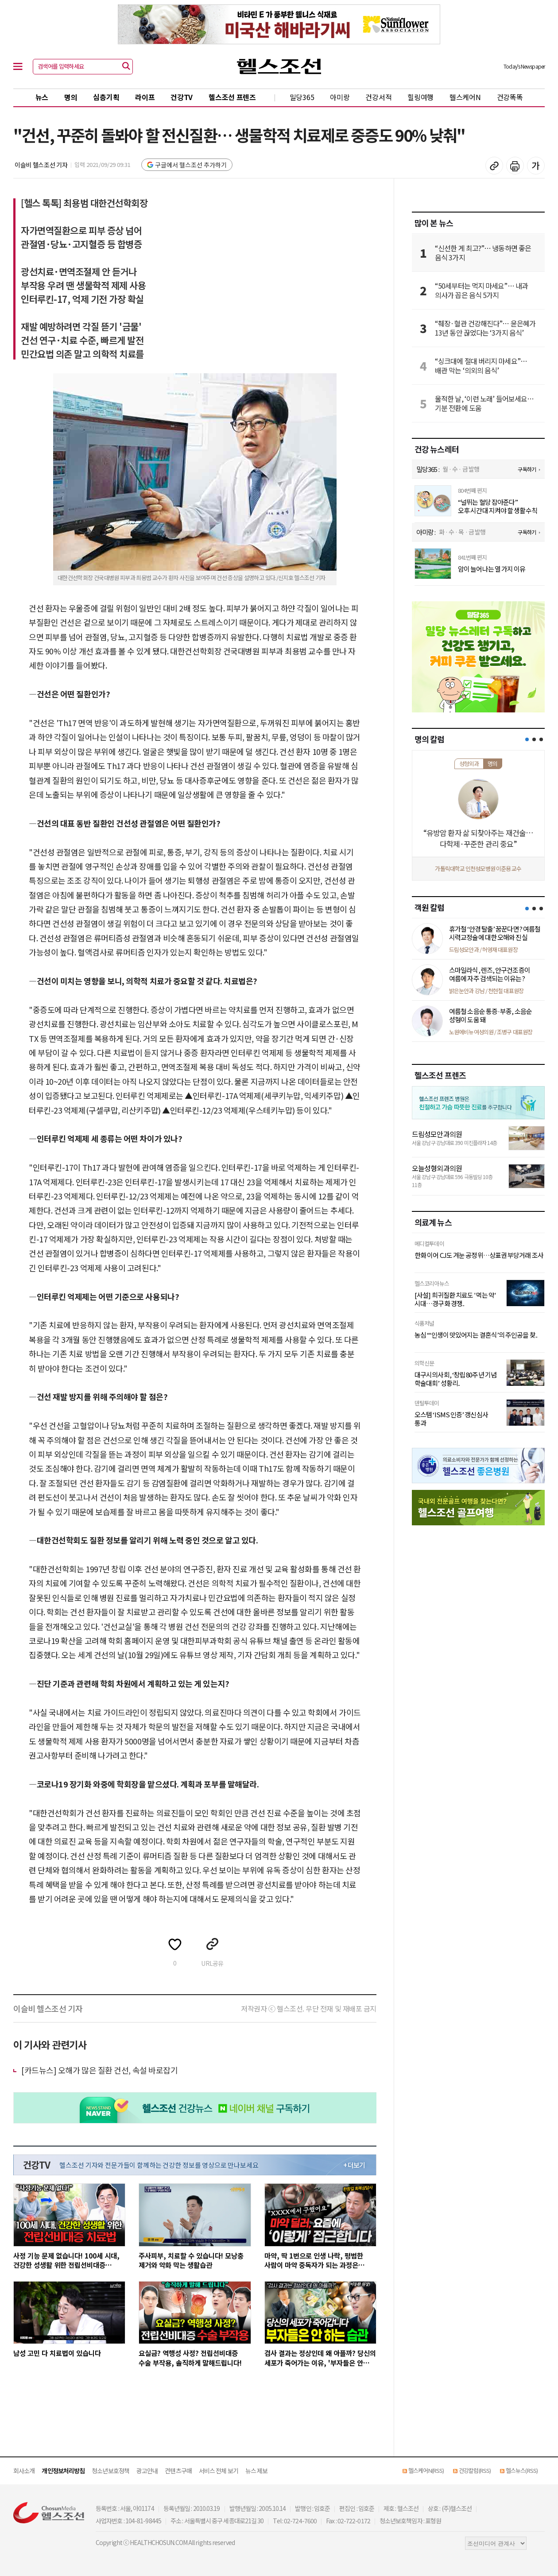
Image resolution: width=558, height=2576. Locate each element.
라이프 (145, 97)
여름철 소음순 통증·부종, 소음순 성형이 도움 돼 (490, 1015)
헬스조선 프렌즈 (232, 97)
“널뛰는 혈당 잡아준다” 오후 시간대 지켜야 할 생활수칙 (497, 506)
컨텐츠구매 (178, 2470)
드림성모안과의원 (437, 1134)
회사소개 (24, 2470)
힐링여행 (420, 97)
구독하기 (526, 469)
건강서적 (378, 97)
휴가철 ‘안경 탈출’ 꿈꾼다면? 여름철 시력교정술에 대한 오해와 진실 (494, 933)
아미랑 (339, 97)
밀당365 (302, 97)
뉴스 (41, 97)
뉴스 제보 (256, 2470)
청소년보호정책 (110, 2470)
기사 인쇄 (515, 165)
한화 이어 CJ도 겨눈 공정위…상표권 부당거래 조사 (479, 1255)
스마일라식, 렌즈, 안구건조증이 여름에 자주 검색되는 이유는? (489, 974)
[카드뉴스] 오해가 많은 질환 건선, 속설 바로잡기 (99, 2070)
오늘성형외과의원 (437, 1168)
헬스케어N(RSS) (426, 2470)
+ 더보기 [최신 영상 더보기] (354, 2165)
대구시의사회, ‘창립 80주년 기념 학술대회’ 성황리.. (455, 1379)
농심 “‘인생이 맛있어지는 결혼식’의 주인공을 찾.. (476, 1335)
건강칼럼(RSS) (475, 2470)
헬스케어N (465, 97)
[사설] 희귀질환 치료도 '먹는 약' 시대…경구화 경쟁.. (455, 1299)
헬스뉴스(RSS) (522, 2470)
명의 (70, 97)
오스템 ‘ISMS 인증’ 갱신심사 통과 (451, 1418)
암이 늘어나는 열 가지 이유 (492, 569)
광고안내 (147, 2470)
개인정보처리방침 (63, 2470)
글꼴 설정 (536, 165)
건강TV (181, 97)
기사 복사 (494, 165)
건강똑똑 (510, 97)
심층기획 (106, 97)
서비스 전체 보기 (218, 2470)
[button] (527, 739)
